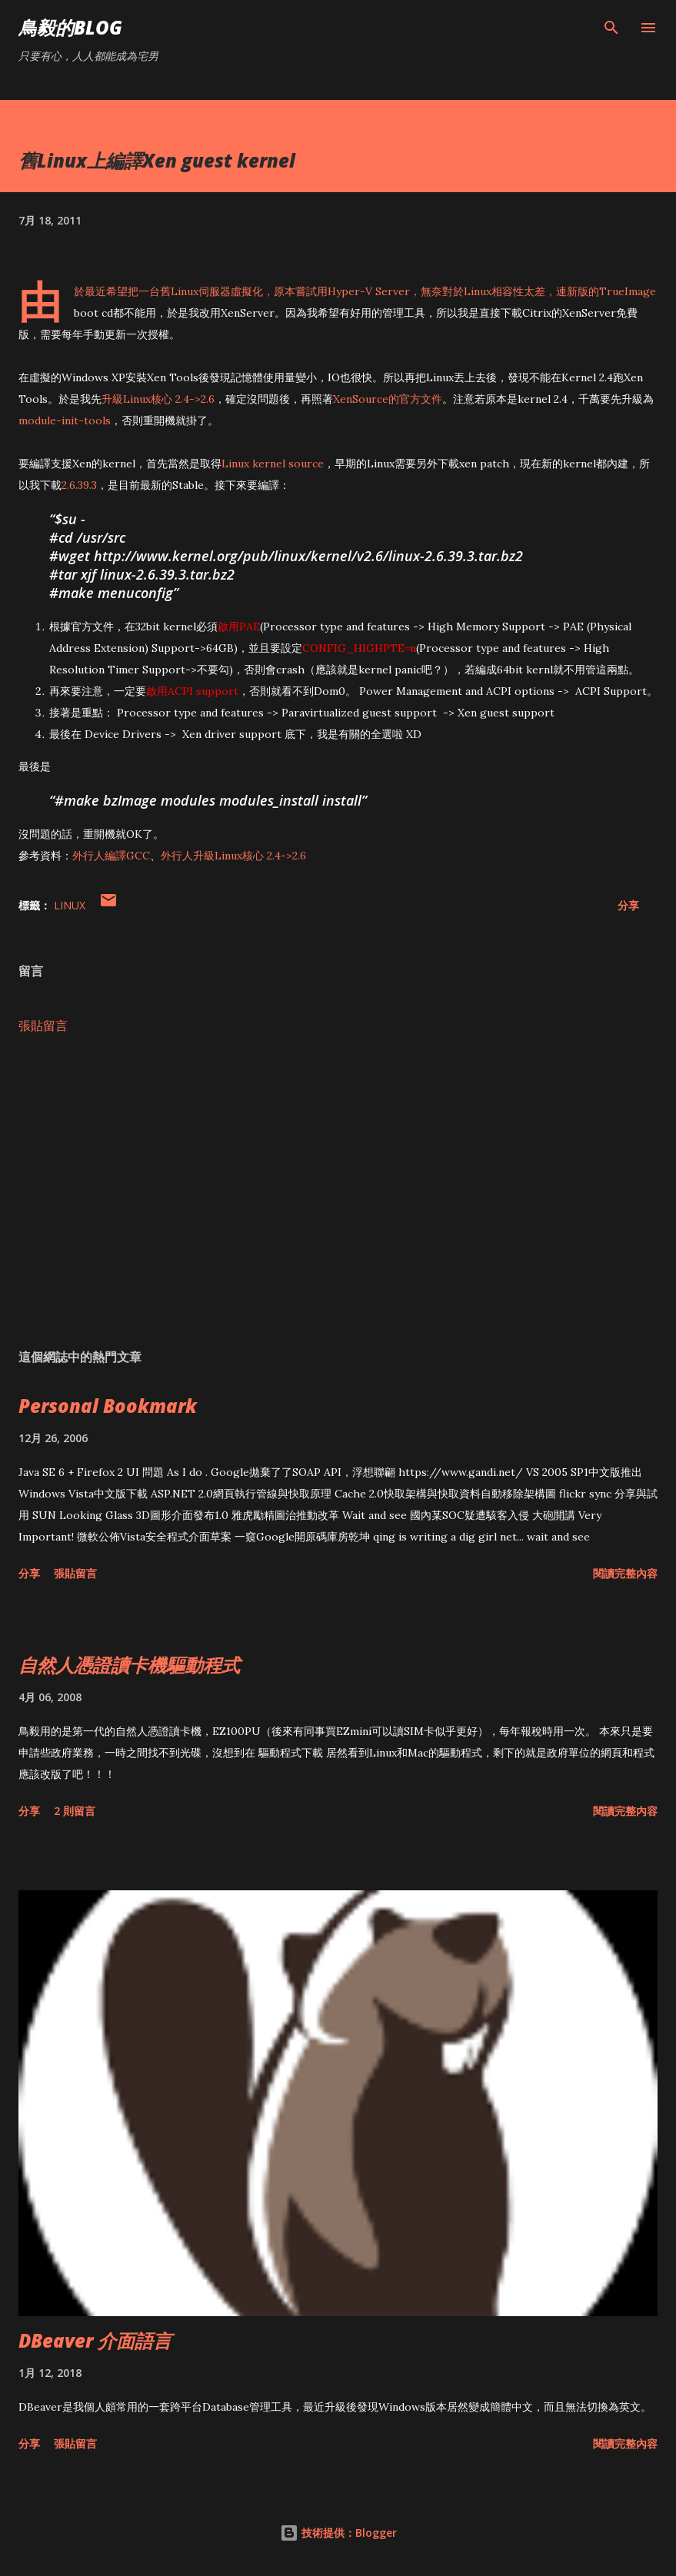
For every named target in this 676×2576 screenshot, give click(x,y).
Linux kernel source (272, 463)
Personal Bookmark (107, 1405)
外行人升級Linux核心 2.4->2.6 (233, 856)
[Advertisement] (338, 1191)
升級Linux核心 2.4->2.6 (158, 399)
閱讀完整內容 (625, 1573)
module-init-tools (64, 420)
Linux (69, 905)
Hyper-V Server (369, 291)
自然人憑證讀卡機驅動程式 (129, 1664)
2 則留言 (74, 1810)
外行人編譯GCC (111, 856)
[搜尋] (611, 27)
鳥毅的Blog (70, 27)
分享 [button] (628, 905)
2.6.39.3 (79, 485)
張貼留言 (43, 1025)
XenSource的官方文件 (387, 399)
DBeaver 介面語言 (94, 2340)
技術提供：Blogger (338, 2532)
